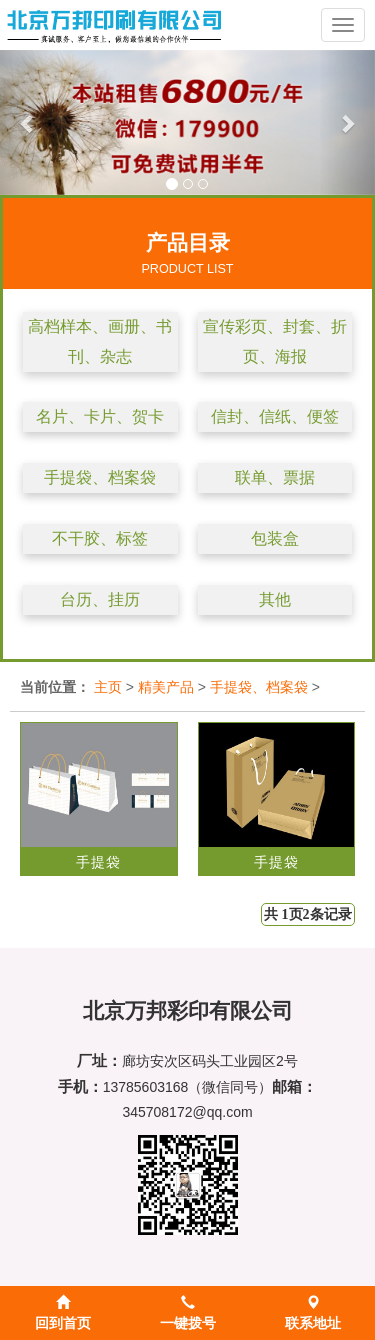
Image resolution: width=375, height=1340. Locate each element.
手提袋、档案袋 (100, 477)
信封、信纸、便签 (275, 416)
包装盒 (275, 538)
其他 (275, 599)
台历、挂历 (100, 599)
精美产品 (166, 687)
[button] (28, 122)
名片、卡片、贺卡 (100, 416)
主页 (108, 687)
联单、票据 (275, 477)
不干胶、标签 (100, 538)
